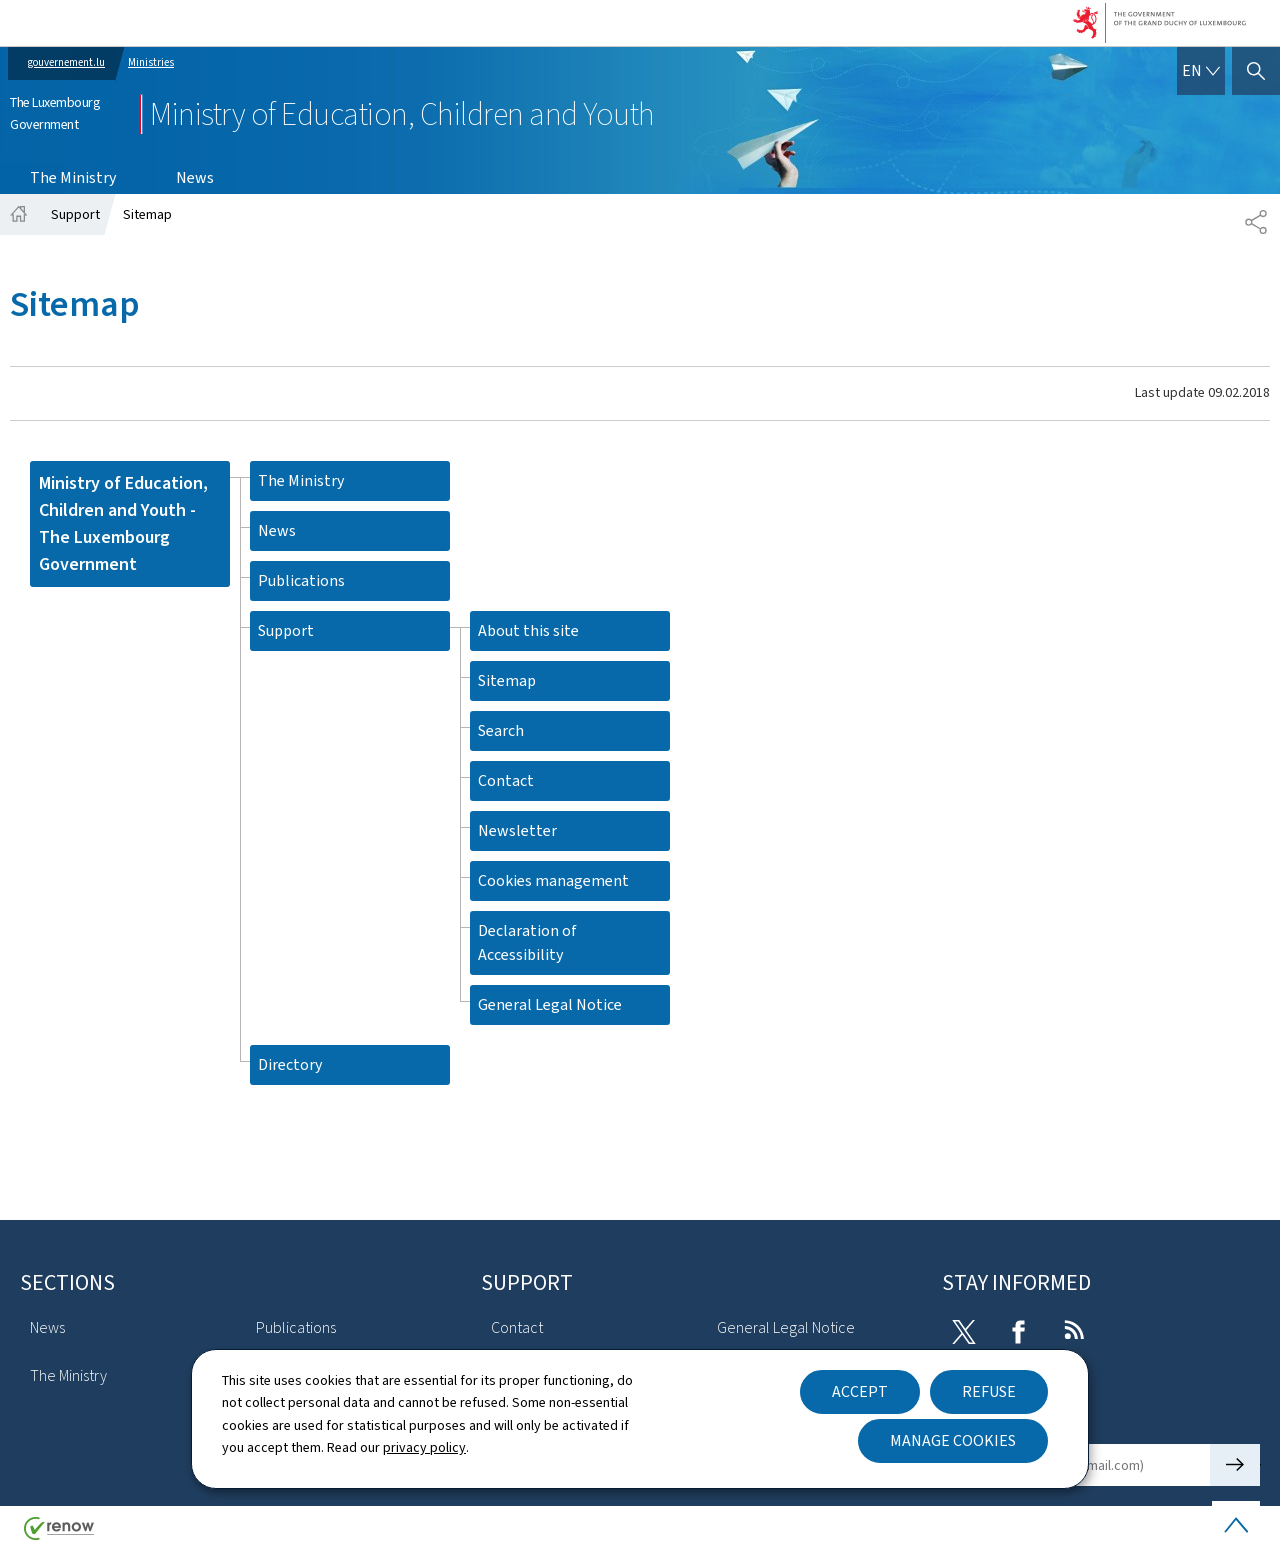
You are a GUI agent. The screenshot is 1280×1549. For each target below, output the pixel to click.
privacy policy (424, 1447)
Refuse (989, 1391)
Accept (860, 1391)
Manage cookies (953, 1440)
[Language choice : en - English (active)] (1201, 71)
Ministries (151, 62)
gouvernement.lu (66, 62)
